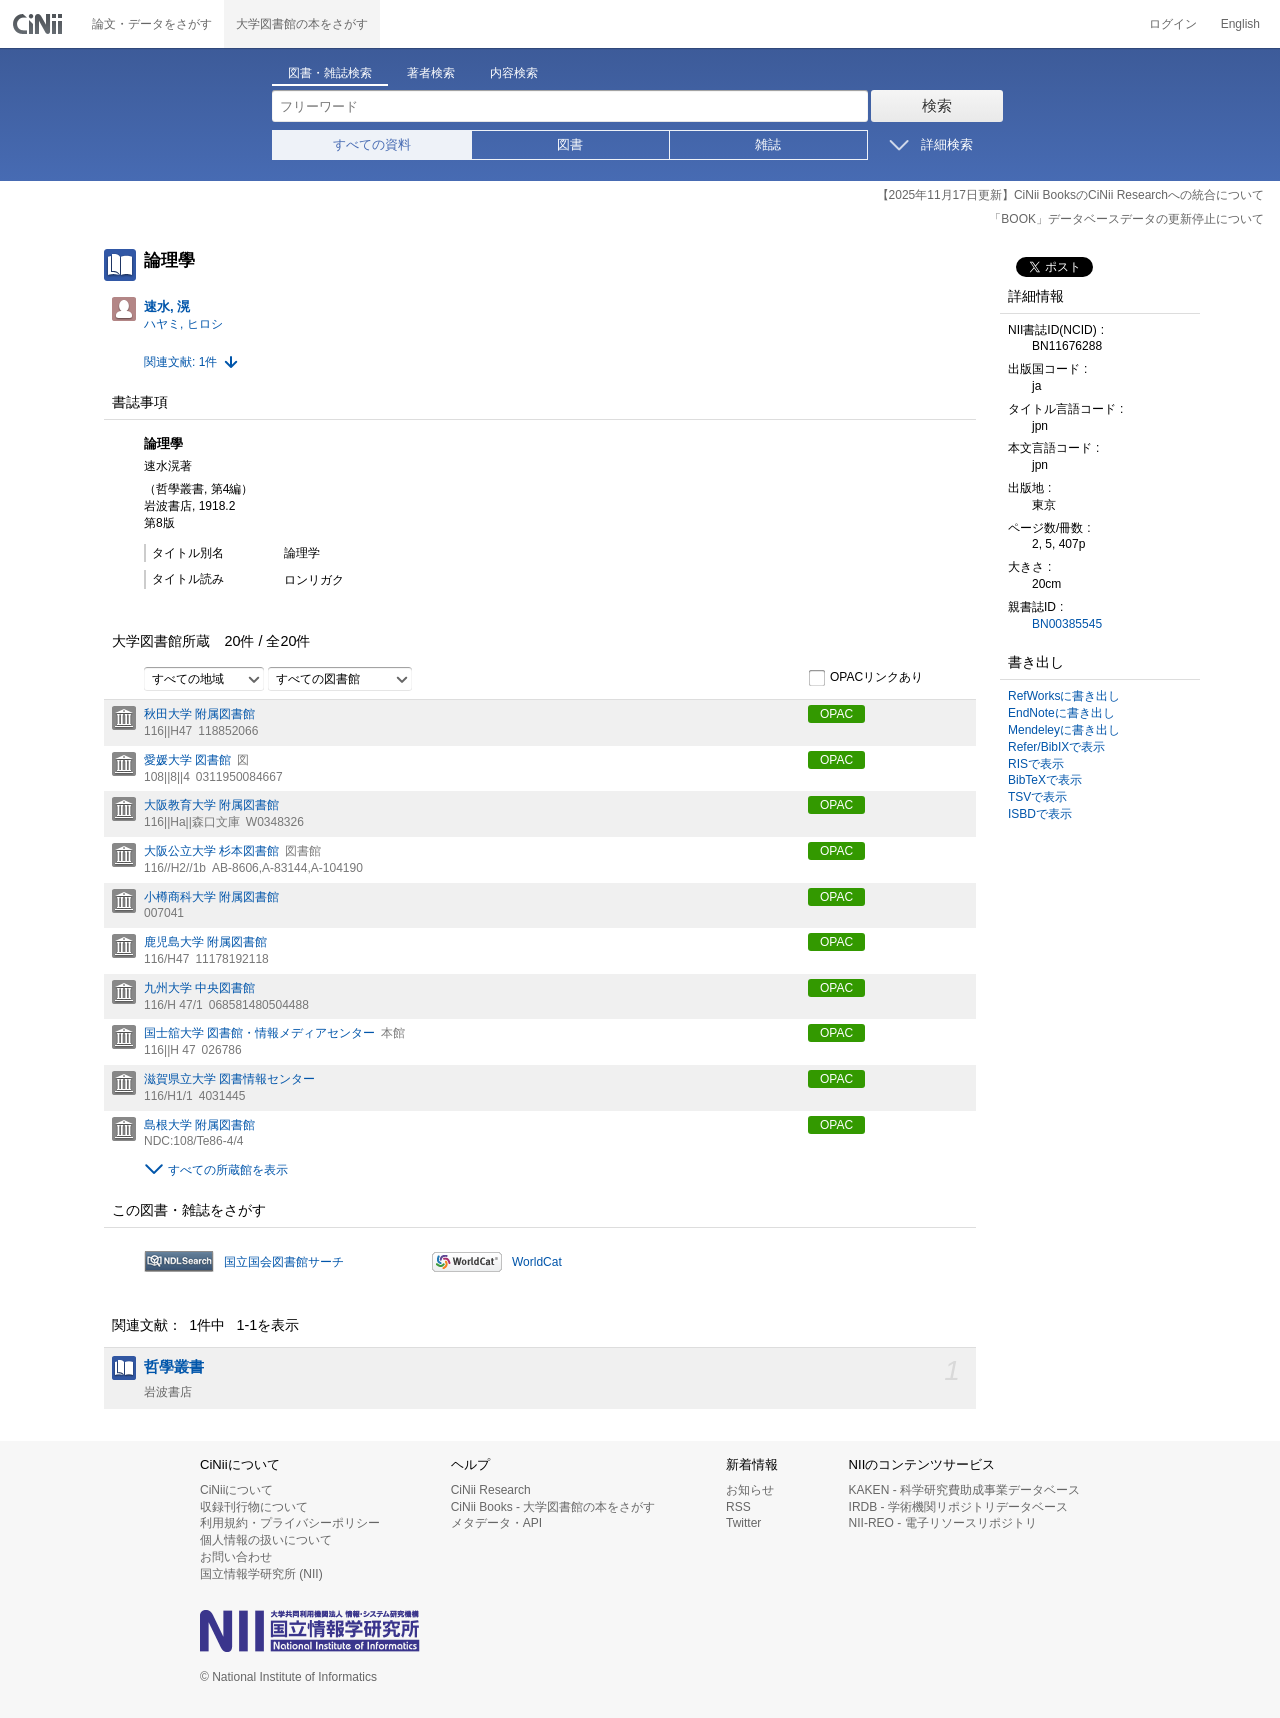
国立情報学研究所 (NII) (261, 1574)
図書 (570, 144)
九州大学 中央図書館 (199, 988)
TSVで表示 (1037, 797)
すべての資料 (372, 144)
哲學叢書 (174, 1367)
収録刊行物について (254, 1507)
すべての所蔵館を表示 (228, 1170)
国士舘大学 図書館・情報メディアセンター (259, 1033)
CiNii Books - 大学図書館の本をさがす (553, 1507)
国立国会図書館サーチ (284, 1262)
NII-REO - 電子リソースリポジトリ (943, 1523)
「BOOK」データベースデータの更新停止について (1126, 219)
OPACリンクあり (865, 678)
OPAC (836, 714)
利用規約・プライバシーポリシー (290, 1523)
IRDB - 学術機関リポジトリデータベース (958, 1507)
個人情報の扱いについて (266, 1540)
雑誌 (768, 144)
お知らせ (750, 1490)
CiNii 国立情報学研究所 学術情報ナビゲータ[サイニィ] (40, 24)
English (1240, 24)
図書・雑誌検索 (330, 73)
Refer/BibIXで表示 (1056, 747)
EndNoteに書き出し (1061, 713)
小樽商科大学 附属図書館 (211, 897)
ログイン (1173, 24)
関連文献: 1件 (180, 362)
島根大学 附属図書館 (199, 1125)
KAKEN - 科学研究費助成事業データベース (964, 1490)
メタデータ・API (496, 1523)
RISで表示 (1036, 764)
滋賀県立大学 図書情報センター (229, 1079)
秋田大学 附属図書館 (199, 714)
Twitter (743, 1523)
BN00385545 (1067, 624)
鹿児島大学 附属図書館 (205, 942)
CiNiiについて (236, 1490)
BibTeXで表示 (1045, 780)
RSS (738, 1507)
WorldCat (537, 1262)
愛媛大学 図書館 (187, 760)
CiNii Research (491, 1490)
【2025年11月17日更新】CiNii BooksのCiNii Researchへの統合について (1070, 195)
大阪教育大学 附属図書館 (211, 805)
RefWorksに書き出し (1064, 696)
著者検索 (431, 73)
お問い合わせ (236, 1557)
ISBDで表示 (1040, 814)
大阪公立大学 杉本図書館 (211, 851)
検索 (937, 105)
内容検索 (514, 73)
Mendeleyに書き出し (1064, 730)
